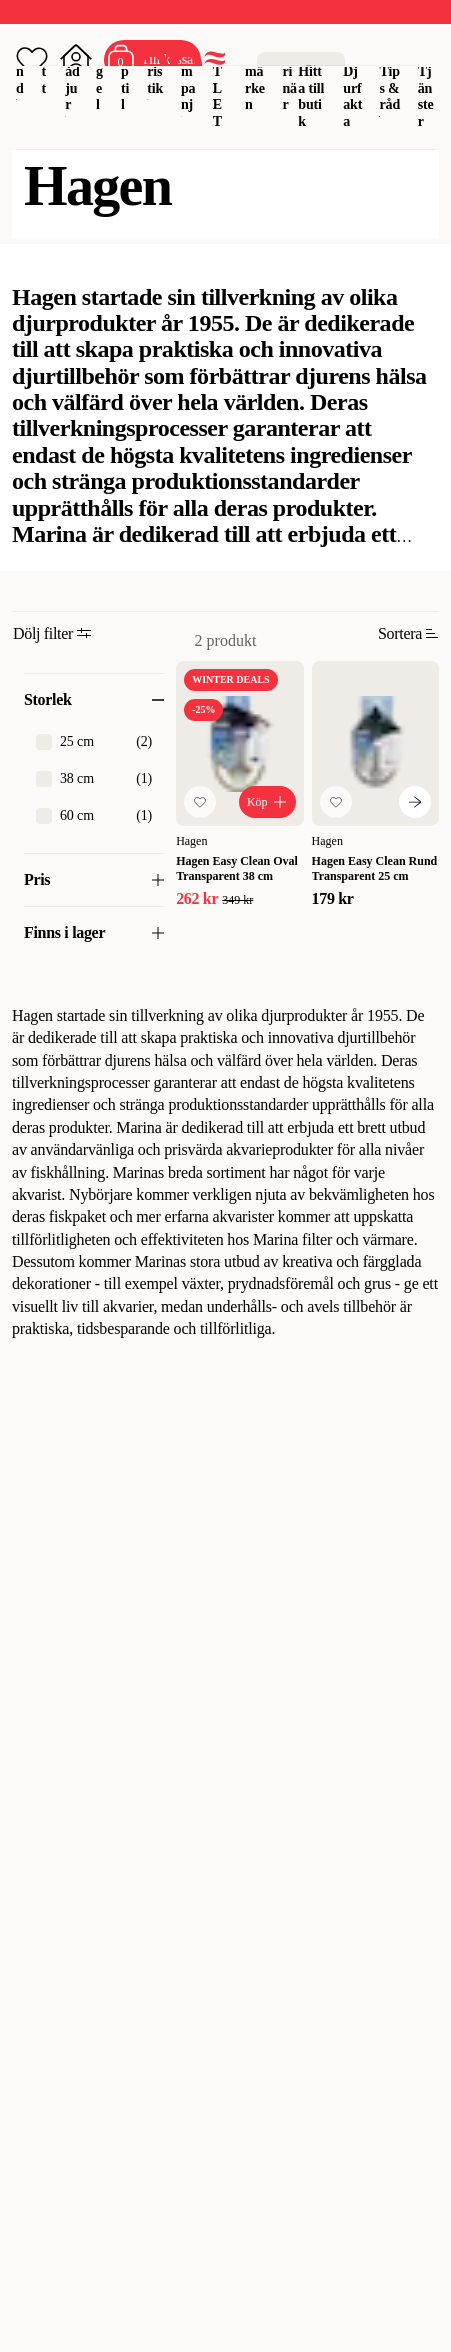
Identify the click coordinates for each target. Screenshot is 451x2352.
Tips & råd (389, 88)
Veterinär (289, 71)
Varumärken (255, 71)
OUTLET (218, 79)
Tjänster (426, 96)
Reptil (126, 71)
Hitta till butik (311, 96)
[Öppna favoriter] (32, 60)
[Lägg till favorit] (200, 802)
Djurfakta (352, 96)
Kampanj (188, 71)
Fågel (100, 71)
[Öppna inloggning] (76, 60)
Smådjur (72, 71)
